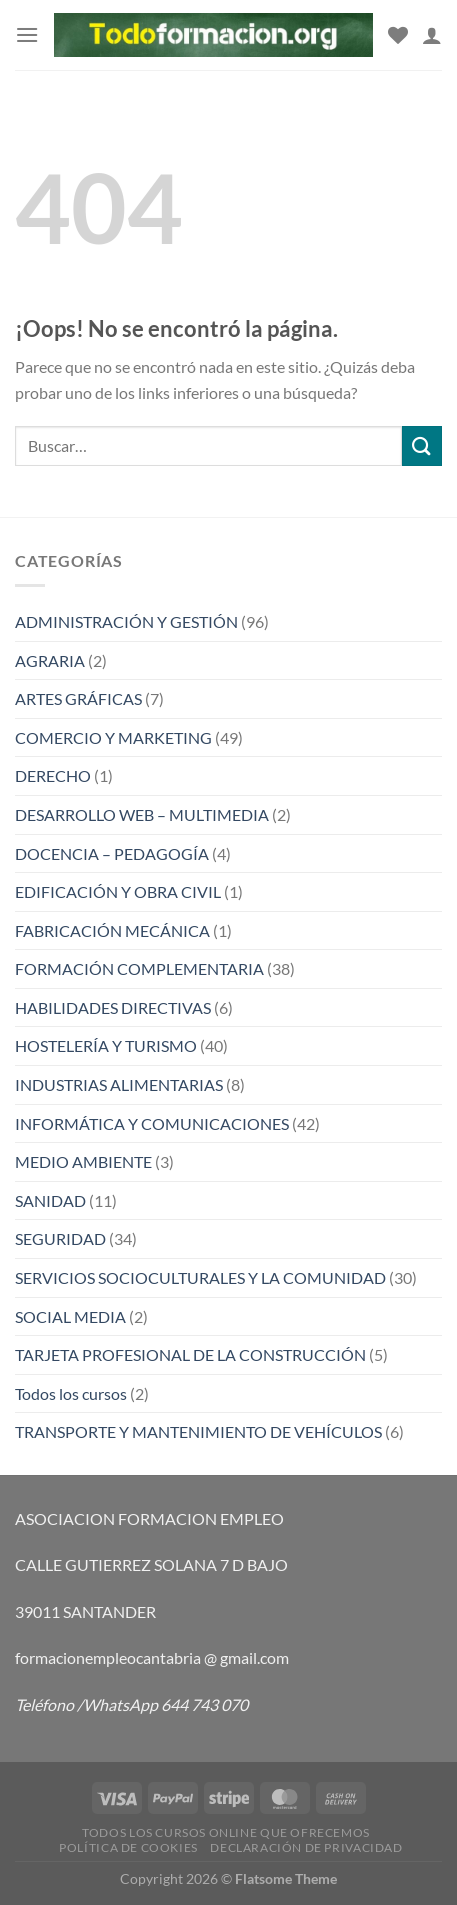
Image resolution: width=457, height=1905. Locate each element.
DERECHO (53, 775)
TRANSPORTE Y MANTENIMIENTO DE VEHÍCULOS (198, 1431)
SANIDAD (50, 1200)
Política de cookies (128, 1847)
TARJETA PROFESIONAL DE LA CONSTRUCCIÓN (190, 1354)
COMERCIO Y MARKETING (113, 737)
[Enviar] (422, 445)
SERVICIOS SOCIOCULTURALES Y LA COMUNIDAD (200, 1277)
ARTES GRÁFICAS (78, 698)
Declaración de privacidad (306, 1847)
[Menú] (27, 34)
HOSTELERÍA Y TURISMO (106, 1045)
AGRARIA (50, 660)
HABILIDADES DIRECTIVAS (113, 1007)
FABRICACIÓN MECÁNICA (112, 930)
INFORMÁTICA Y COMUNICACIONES (152, 1123)
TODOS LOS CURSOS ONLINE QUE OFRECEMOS (226, 1832)
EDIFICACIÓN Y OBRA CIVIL (118, 891)
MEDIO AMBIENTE (83, 1161)
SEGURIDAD (60, 1238)
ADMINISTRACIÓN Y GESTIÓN (126, 621)
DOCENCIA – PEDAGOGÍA (112, 853)
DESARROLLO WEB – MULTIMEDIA (142, 814)
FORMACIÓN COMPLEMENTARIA (139, 968)
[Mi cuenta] (432, 35)
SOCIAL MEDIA (70, 1316)
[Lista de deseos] (398, 35)
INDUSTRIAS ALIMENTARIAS (119, 1084)
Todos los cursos (71, 1393)
